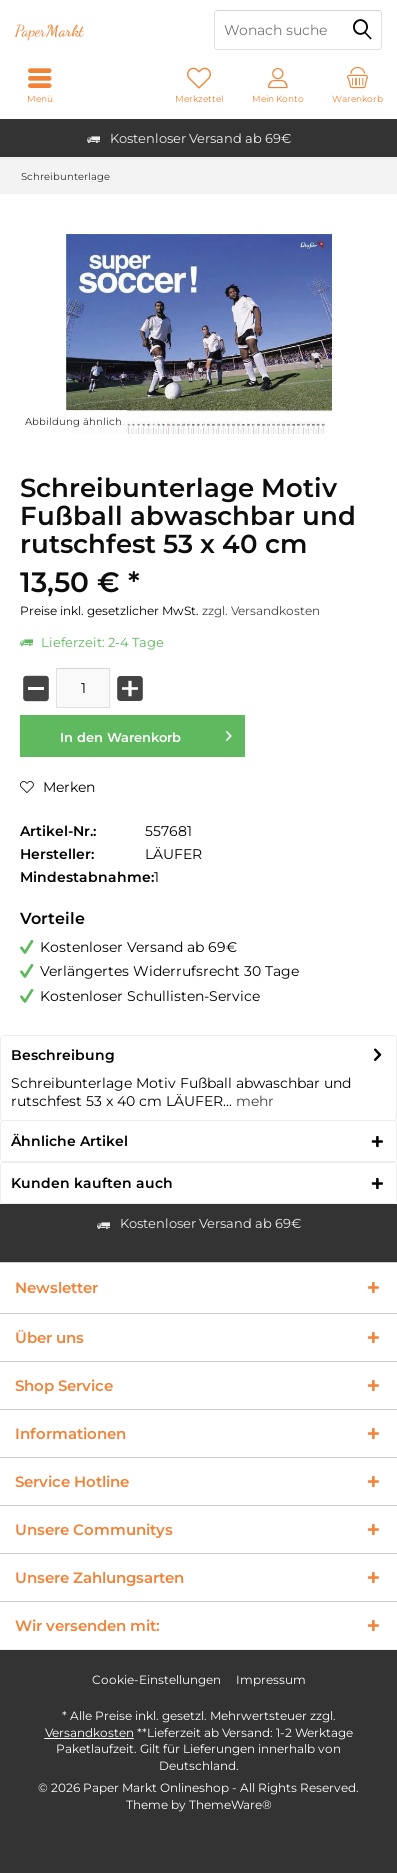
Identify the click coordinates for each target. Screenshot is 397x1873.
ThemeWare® (230, 1804)
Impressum (271, 1679)
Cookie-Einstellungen (156, 1679)
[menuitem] (357, 85)
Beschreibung (63, 1055)
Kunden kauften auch (92, 1183)
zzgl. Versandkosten (261, 610)
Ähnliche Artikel (69, 1141)
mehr (253, 1101)
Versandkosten (89, 1732)
